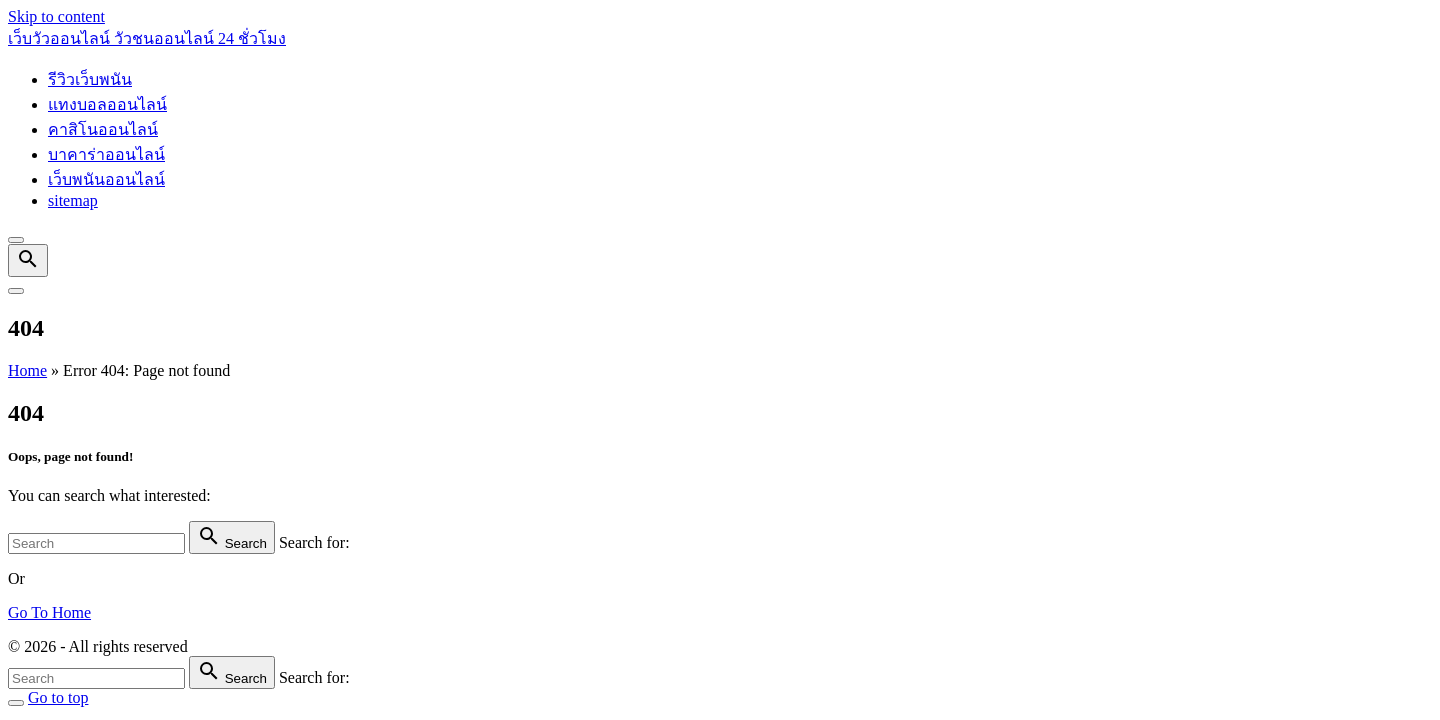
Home (27, 370)
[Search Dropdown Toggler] (28, 260)
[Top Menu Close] (16, 240)
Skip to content (56, 16)
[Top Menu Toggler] (16, 291)
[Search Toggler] (16, 703)
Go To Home (49, 612)
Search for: (314, 542)
